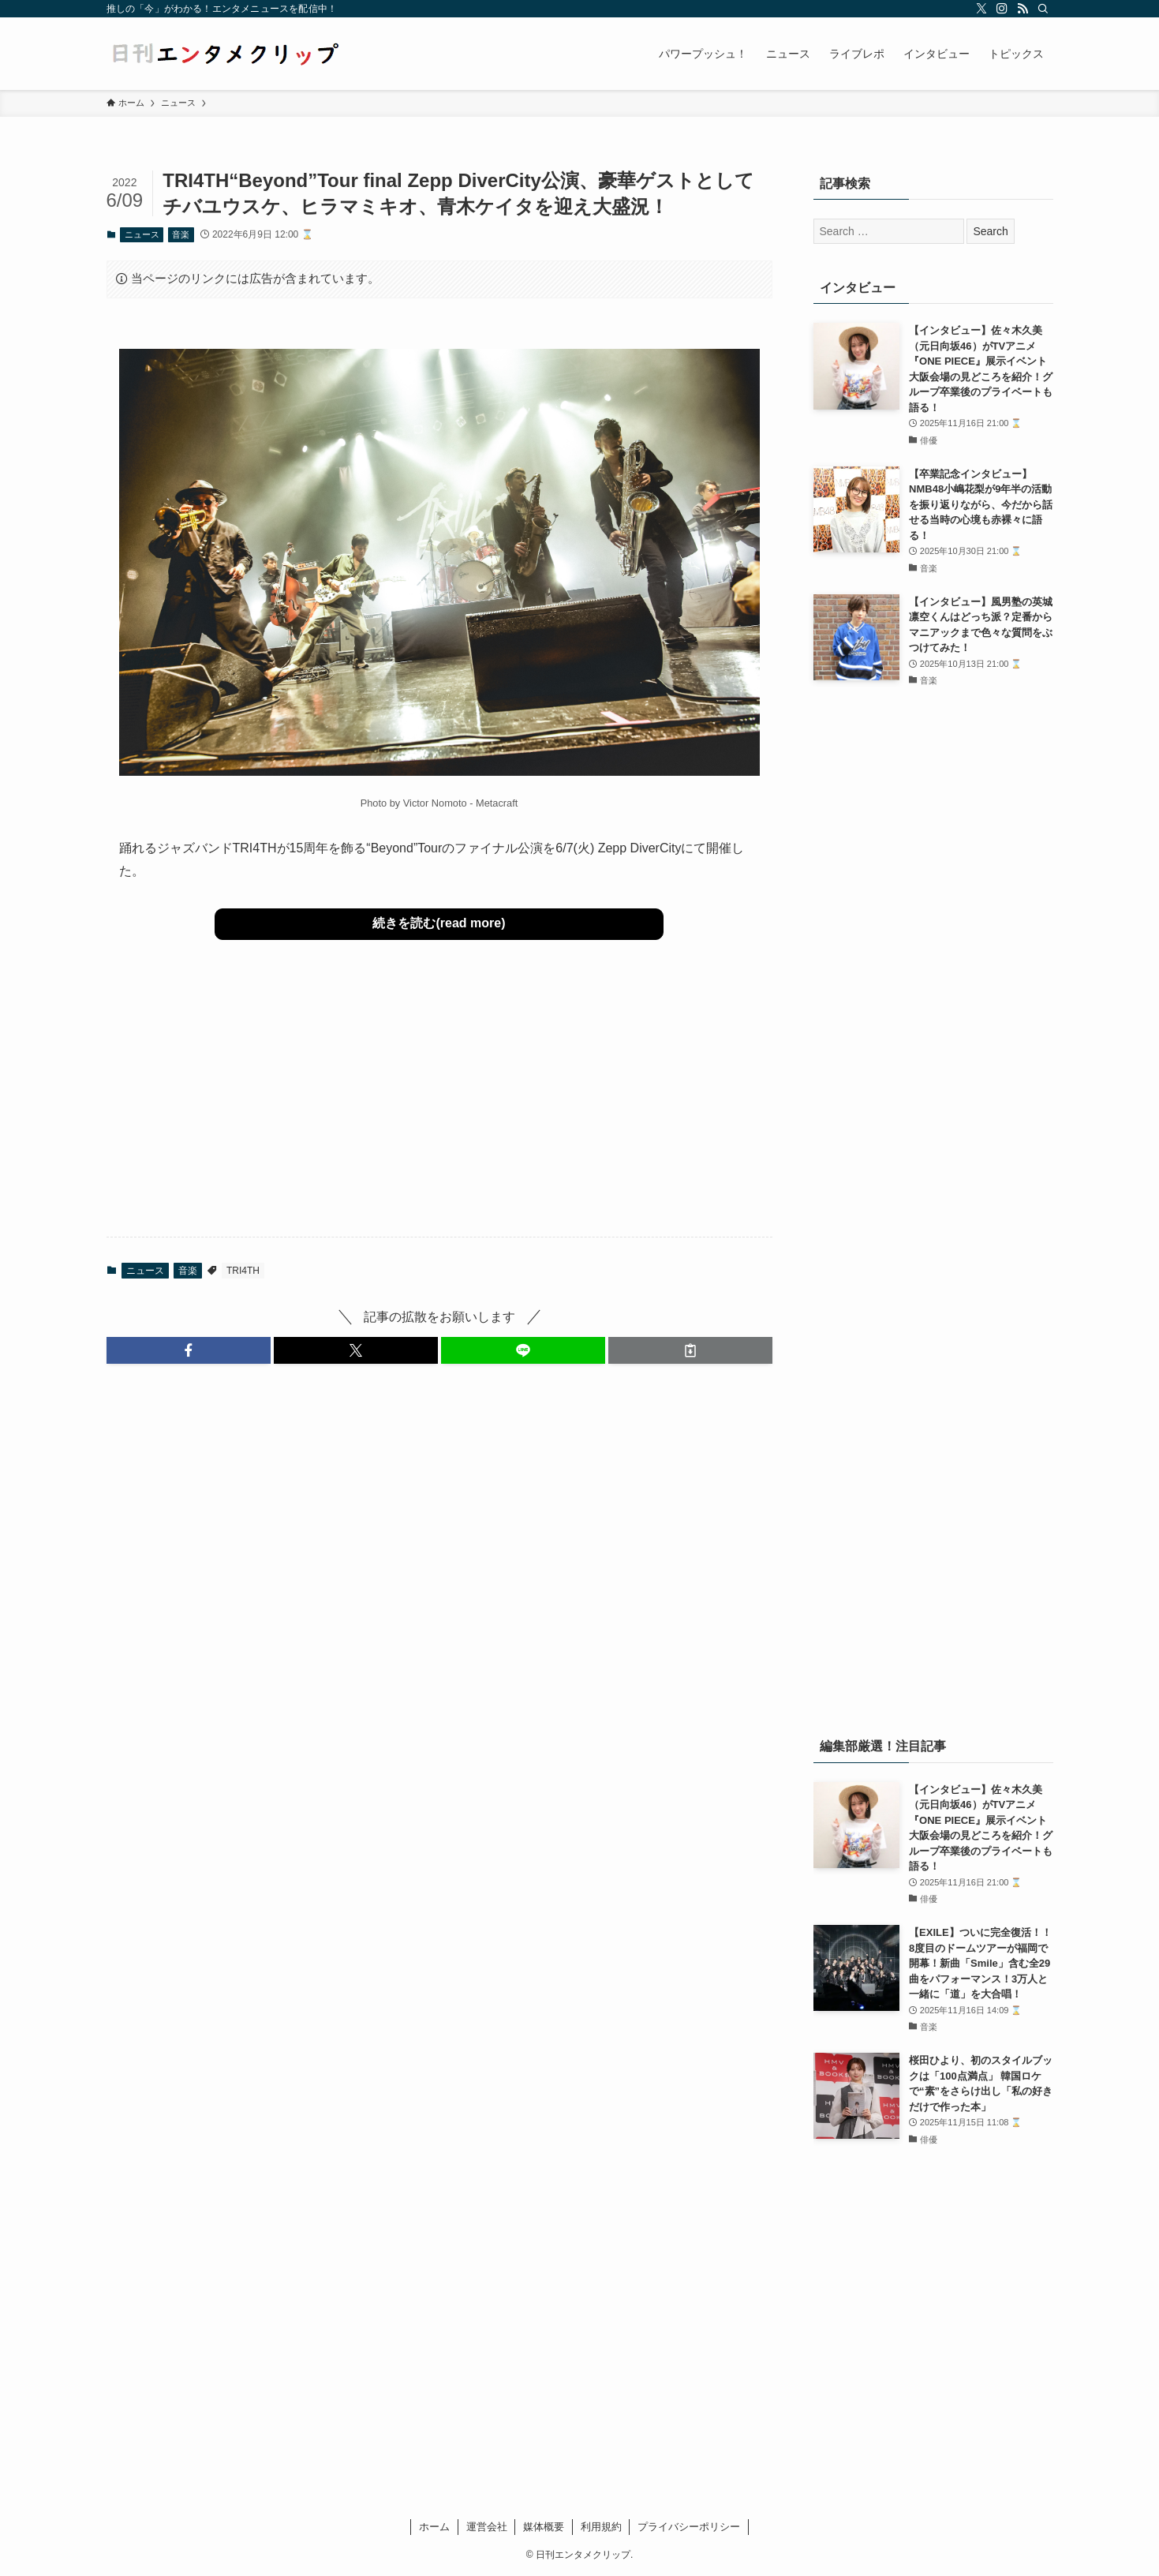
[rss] (1022, 8)
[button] (189, 1350)
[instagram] (1002, 8)
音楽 (180, 234)
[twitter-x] (981, 8)
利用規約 (601, 2527)
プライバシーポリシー (688, 2527)
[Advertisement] (439, 1100)
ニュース (142, 234)
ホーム (434, 2527)
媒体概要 (543, 2527)
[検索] (1043, 8)
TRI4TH (243, 1270)
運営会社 (486, 2527)
